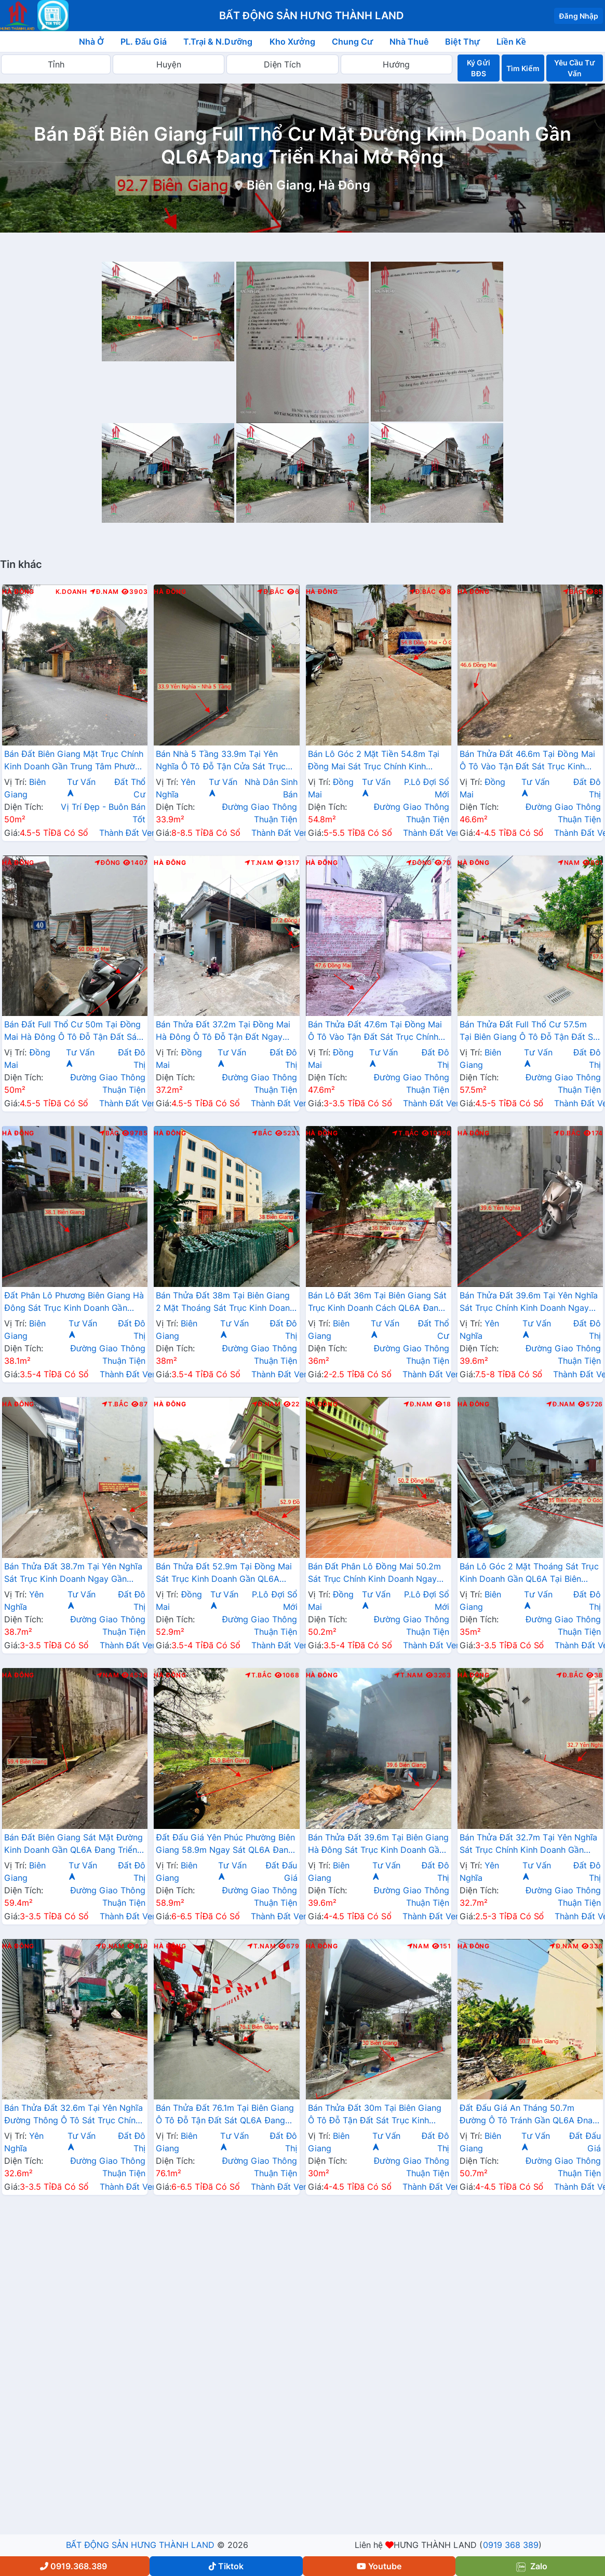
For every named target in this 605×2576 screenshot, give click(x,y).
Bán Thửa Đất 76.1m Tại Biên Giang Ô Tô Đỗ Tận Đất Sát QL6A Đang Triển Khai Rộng (224, 2115)
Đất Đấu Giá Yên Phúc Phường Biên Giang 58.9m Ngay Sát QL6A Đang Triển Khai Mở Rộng (225, 1844)
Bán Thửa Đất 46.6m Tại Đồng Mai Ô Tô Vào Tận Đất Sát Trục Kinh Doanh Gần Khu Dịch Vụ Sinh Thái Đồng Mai (527, 761)
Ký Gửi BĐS (478, 68)
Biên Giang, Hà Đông (308, 185)
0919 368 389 (511, 2545)
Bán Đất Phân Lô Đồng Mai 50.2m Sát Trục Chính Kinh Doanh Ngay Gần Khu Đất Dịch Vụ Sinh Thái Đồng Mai (374, 1573)
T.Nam (259, 863)
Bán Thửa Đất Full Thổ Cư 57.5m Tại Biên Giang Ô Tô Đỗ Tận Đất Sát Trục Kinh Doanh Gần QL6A (530, 1031)
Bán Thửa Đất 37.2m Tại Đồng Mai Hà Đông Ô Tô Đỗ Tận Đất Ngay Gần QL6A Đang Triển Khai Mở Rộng (223, 1031)
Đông (108, 863)
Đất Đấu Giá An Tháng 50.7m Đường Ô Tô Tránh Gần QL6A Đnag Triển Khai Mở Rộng (529, 2115)
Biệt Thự (462, 41)
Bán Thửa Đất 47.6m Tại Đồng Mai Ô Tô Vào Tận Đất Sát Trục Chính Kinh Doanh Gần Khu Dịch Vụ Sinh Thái (375, 1031)
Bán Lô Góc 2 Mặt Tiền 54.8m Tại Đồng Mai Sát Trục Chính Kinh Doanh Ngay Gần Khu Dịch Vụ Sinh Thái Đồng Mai (376, 761)
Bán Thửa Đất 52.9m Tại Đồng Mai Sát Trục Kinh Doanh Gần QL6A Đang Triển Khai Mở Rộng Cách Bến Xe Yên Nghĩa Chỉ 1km (225, 1573)
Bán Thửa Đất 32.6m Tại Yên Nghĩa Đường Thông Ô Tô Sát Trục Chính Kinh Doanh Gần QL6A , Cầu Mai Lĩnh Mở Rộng (73, 2115)
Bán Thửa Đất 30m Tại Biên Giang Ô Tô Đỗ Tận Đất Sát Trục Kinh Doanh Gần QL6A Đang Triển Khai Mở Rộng (374, 2115)
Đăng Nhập (578, 15)
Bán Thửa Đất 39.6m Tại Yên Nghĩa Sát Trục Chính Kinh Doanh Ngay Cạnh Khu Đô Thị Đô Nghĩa (529, 1302)
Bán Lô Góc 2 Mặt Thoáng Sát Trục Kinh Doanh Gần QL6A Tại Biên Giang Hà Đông (529, 1573)
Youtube (379, 2566)
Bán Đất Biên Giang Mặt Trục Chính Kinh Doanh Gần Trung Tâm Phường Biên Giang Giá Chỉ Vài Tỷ (74, 761)
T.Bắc (405, 1133)
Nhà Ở (91, 41)
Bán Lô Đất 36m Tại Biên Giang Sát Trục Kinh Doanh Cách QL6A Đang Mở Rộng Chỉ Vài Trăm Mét (377, 1302)
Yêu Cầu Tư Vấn (574, 68)
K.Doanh (71, 592)
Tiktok (226, 2566)
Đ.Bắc (270, 592)
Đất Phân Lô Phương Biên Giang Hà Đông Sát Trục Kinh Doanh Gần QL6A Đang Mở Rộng (74, 1302)
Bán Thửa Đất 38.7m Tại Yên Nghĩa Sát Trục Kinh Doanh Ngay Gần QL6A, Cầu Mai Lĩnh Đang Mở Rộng (73, 1573)
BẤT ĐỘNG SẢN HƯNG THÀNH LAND (140, 2545)
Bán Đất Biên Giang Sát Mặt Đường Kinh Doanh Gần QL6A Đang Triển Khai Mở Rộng (73, 1844)
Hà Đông (18, 592)
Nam (569, 863)
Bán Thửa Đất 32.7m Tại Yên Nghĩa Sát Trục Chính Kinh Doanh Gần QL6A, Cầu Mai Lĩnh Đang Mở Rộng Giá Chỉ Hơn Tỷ (529, 1844)
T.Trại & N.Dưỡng (217, 41)
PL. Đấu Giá (143, 41)
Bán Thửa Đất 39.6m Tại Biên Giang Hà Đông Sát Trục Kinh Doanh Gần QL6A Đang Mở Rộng (378, 1844)
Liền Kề (511, 41)
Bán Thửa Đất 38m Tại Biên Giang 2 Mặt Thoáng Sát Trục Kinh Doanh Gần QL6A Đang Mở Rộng (225, 1302)
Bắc (573, 592)
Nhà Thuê (408, 41)
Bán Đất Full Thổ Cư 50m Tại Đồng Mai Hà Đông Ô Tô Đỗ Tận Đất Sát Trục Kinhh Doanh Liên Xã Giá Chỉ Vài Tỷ (72, 1031)
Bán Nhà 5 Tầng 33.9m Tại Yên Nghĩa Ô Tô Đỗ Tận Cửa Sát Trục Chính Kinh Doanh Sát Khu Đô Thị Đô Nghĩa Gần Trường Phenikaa (221, 761)
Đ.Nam (104, 592)
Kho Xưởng (292, 41)
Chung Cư (352, 41)
